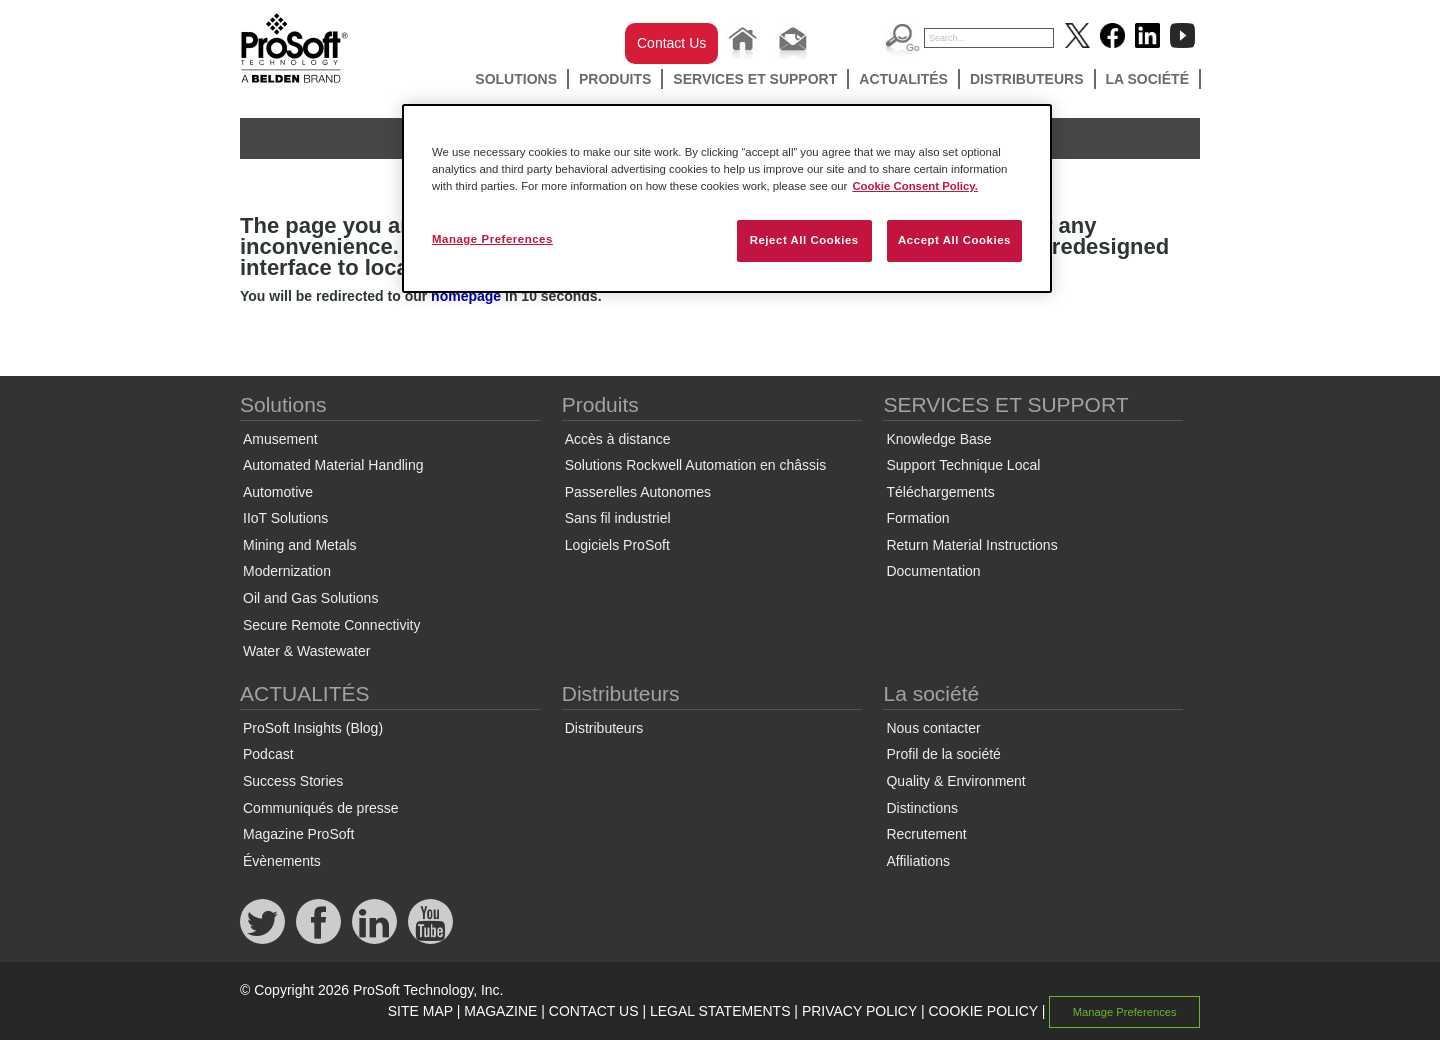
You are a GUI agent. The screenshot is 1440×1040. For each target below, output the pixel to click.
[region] (727, 198)
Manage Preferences (1125, 1012)
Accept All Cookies (954, 240)
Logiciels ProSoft (617, 545)
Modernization (287, 571)
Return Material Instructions (971, 545)
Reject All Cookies (804, 240)
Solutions (516, 79)
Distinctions (922, 808)
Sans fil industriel (618, 518)
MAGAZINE (500, 1011)
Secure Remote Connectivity (331, 625)
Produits (615, 79)
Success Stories (293, 781)
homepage (466, 296)
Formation (917, 518)
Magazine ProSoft (298, 834)
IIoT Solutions (285, 518)
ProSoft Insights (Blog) (313, 728)
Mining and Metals (300, 545)
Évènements (282, 861)
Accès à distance (618, 439)
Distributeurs (1027, 79)
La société (1148, 79)
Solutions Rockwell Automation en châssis (695, 465)
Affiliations (918, 861)
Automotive (278, 492)
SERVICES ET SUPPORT (755, 79)
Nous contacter (933, 728)
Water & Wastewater (306, 651)
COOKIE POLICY (982, 1011)
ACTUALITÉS (903, 79)
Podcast (268, 754)
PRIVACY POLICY (859, 1011)
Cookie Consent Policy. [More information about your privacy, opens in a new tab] (915, 186)
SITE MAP (420, 1011)
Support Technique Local (963, 465)
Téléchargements (940, 492)
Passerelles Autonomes (638, 492)
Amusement (280, 439)
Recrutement (926, 834)
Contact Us (671, 43)
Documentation (933, 571)
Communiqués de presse (321, 808)
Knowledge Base (938, 439)
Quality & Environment (955, 781)
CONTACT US (594, 1011)
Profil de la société (943, 754)
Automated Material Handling (333, 465)
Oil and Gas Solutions (310, 598)
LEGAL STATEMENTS (720, 1011)
